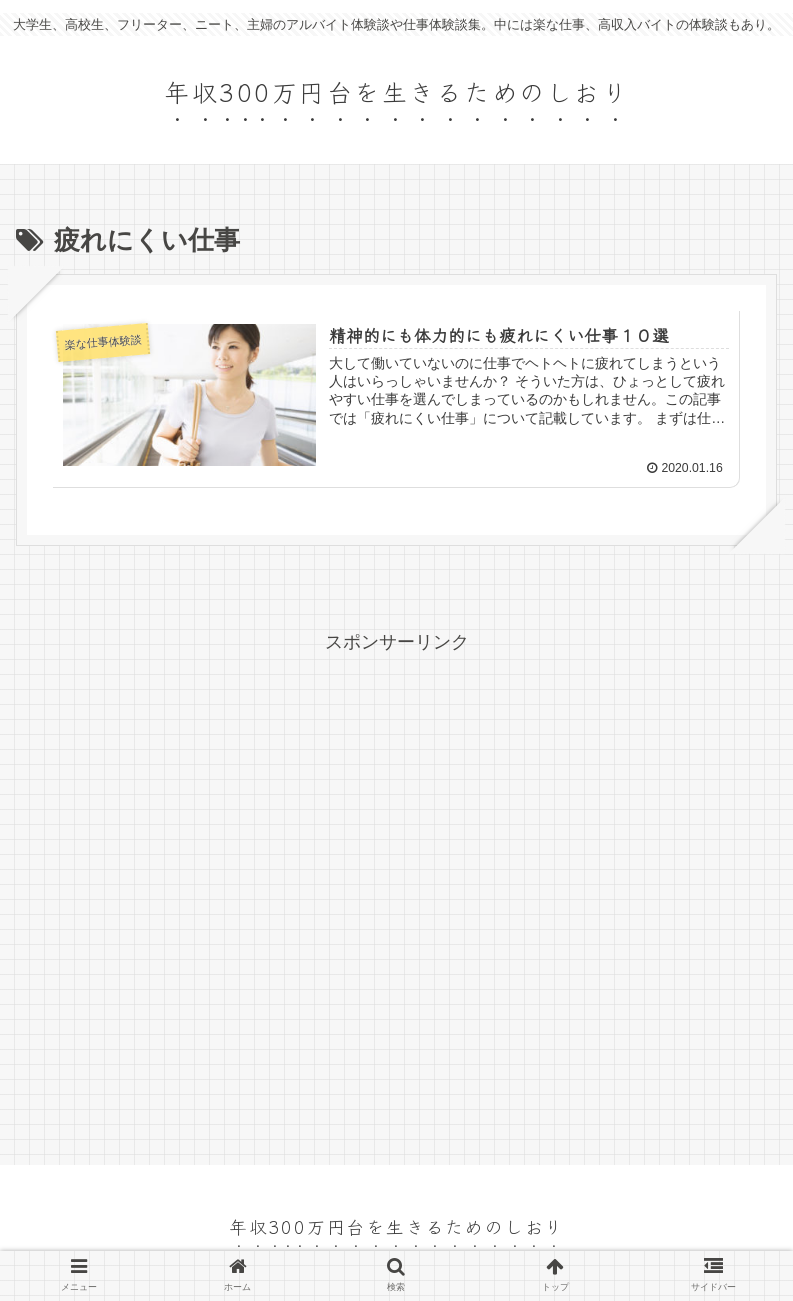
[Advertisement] (396, 895)
